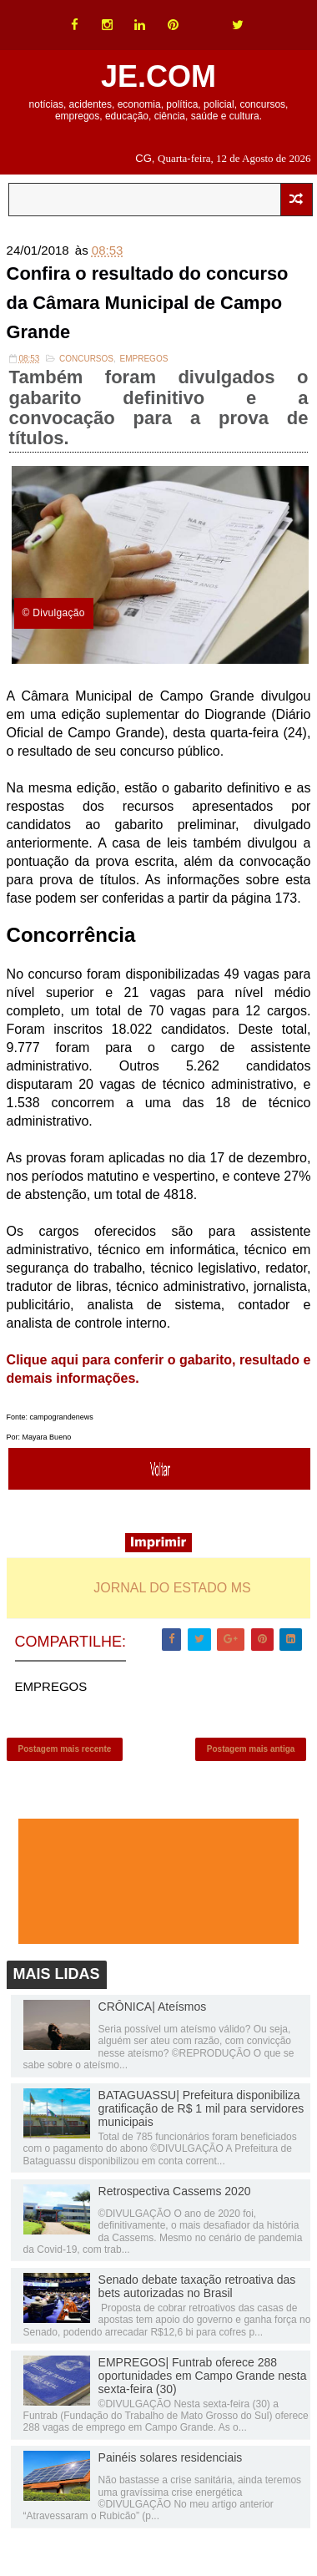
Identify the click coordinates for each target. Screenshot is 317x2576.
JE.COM (158, 76)
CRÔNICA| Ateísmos (152, 2008)
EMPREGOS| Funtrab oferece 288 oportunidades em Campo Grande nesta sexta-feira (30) (202, 2376)
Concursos (86, 359)
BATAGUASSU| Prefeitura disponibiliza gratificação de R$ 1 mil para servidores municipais (201, 2110)
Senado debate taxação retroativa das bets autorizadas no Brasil (197, 2288)
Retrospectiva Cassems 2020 (174, 2192)
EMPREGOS (144, 359)
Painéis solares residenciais (170, 2459)
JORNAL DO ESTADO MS (171, 1589)
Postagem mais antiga (251, 1749)
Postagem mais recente (65, 1749)
